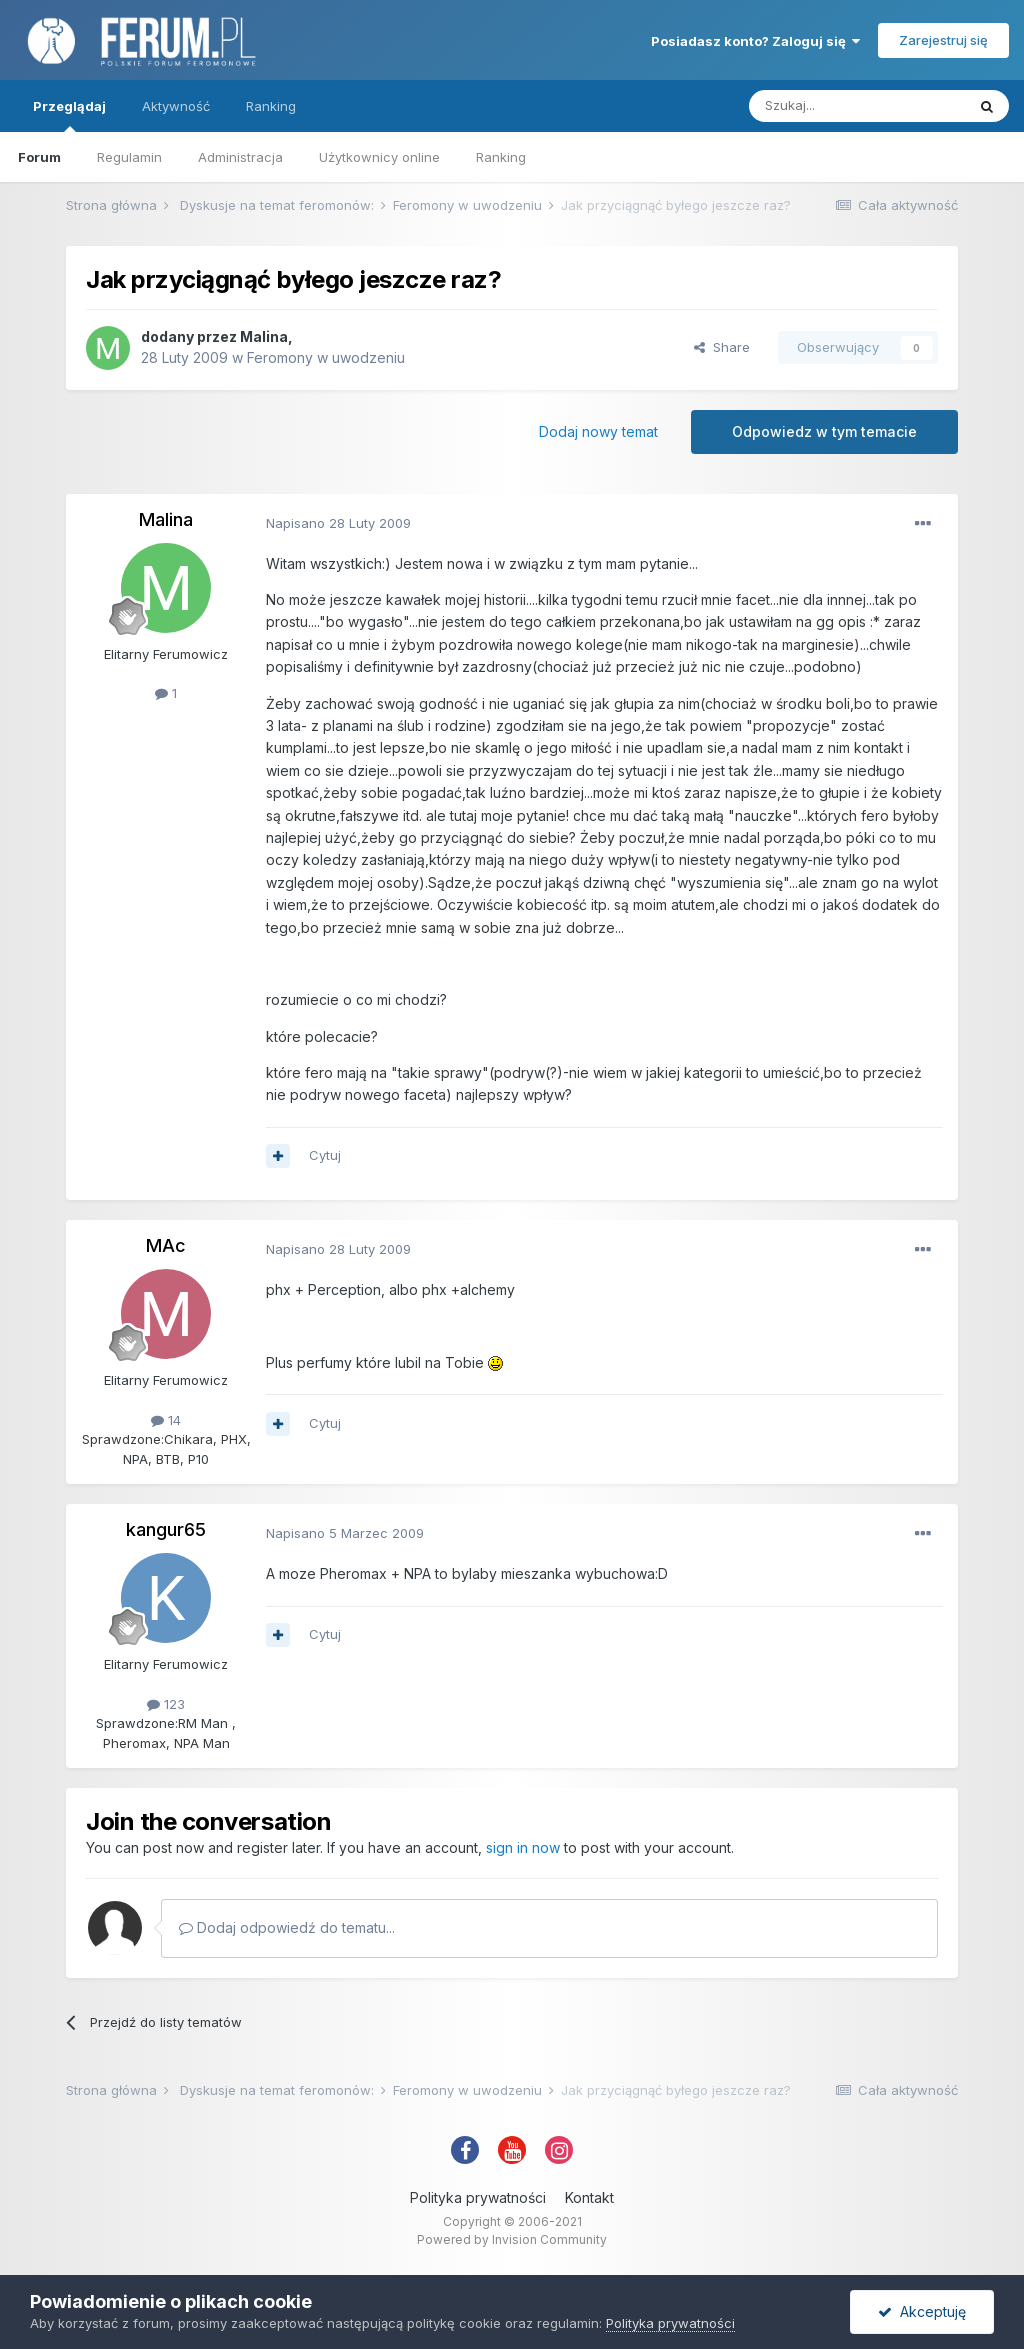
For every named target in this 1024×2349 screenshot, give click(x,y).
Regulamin (129, 157)
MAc (166, 1245)
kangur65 (166, 1529)
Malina (264, 336)
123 (166, 1704)
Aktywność (176, 106)
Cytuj (325, 1155)
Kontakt (589, 2197)
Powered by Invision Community (512, 2239)
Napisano (338, 523)
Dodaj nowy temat (598, 431)
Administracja (240, 157)
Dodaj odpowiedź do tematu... (287, 1927)
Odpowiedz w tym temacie (824, 431)
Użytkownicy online (379, 157)
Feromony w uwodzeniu (326, 357)
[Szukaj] (857, 106)
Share (722, 347)
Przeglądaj (69, 115)
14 (166, 1420)
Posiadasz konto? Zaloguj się (755, 41)
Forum (39, 157)
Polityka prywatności (478, 2197)
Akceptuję (922, 2311)
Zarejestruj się (943, 40)
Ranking (501, 157)
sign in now (523, 1847)
